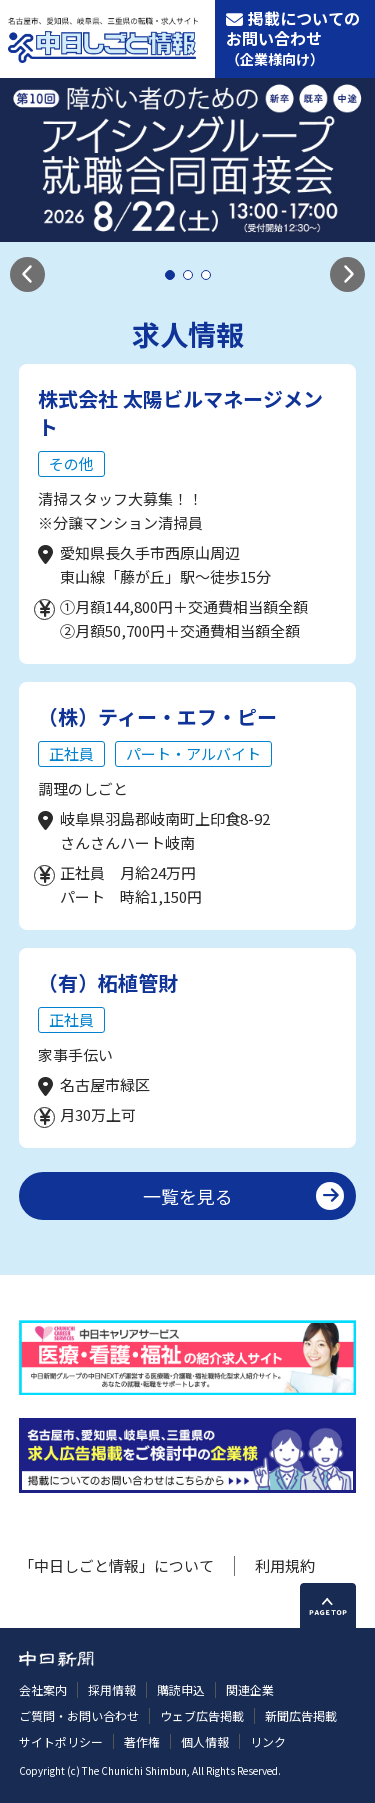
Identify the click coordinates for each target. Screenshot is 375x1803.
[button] (27, 274)
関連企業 (250, 1689)
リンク (268, 1741)
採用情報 (112, 1689)
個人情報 (205, 1741)
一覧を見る (188, 1196)
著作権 (142, 1741)
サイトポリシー (61, 1741)
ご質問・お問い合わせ (79, 1715)
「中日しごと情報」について (116, 1565)
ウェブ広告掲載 (202, 1715)
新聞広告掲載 (301, 1715)
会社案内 (43, 1689)
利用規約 (285, 1565)
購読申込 (181, 1689)
